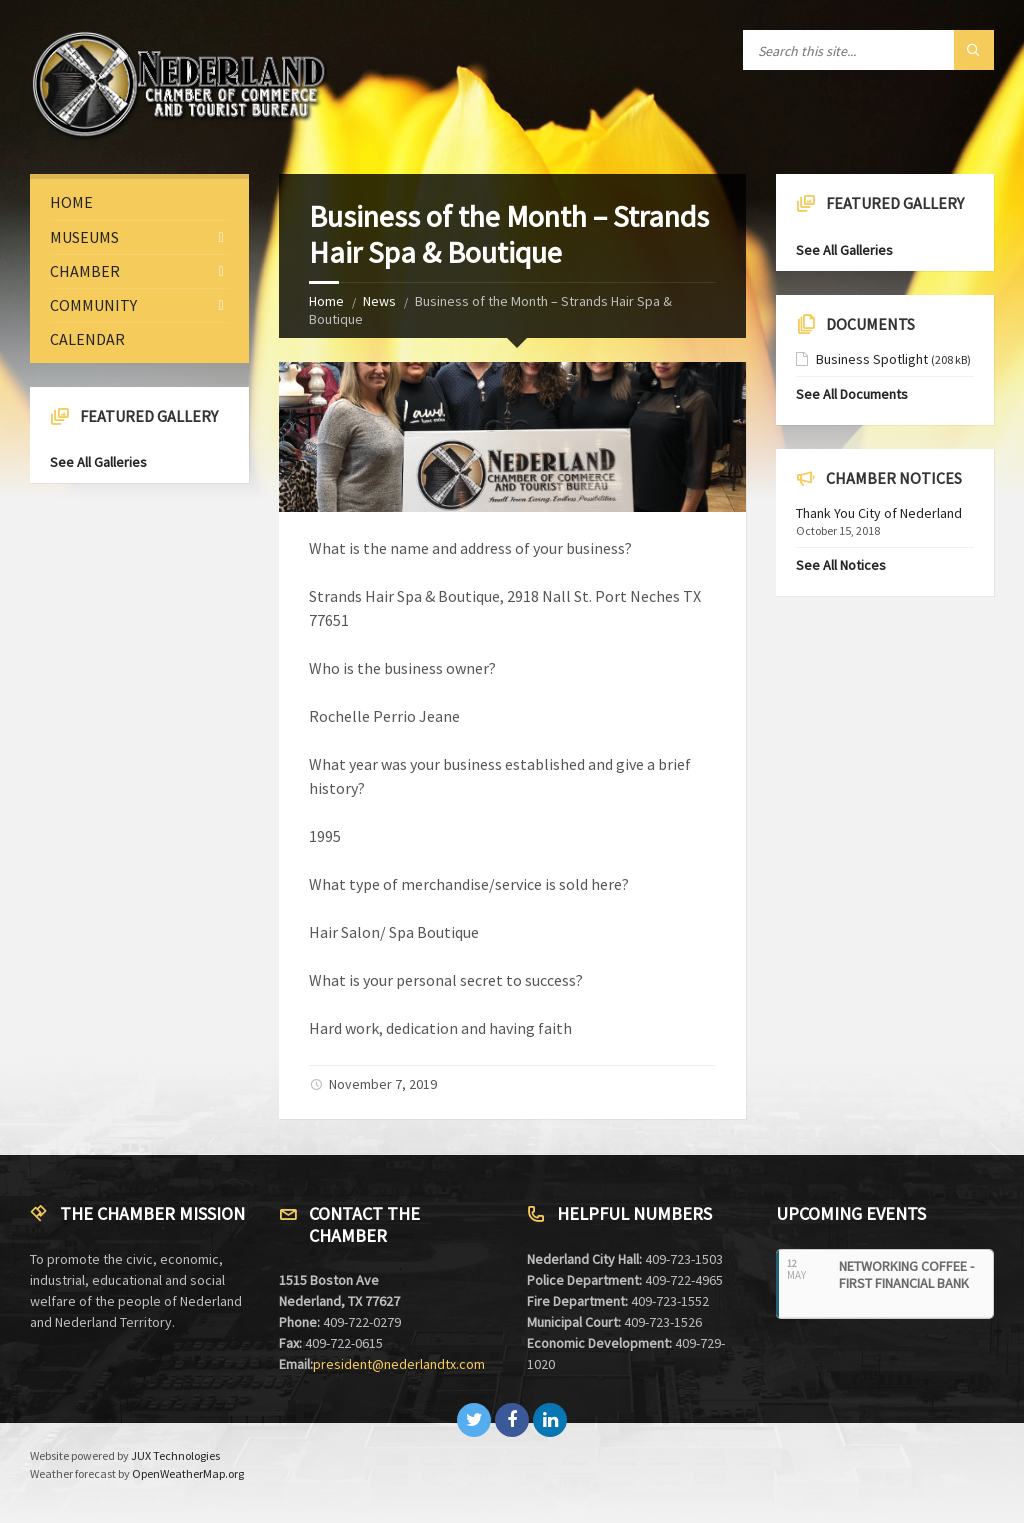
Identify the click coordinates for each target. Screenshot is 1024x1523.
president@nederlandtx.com (399, 1364)
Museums (84, 237)
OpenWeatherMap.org (188, 1473)
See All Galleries (98, 462)
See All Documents (852, 394)
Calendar (87, 339)
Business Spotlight (872, 359)
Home (326, 301)
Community (93, 305)
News (379, 301)
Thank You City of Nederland (879, 513)
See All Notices (841, 565)
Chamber (85, 271)
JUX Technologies (175, 1455)
